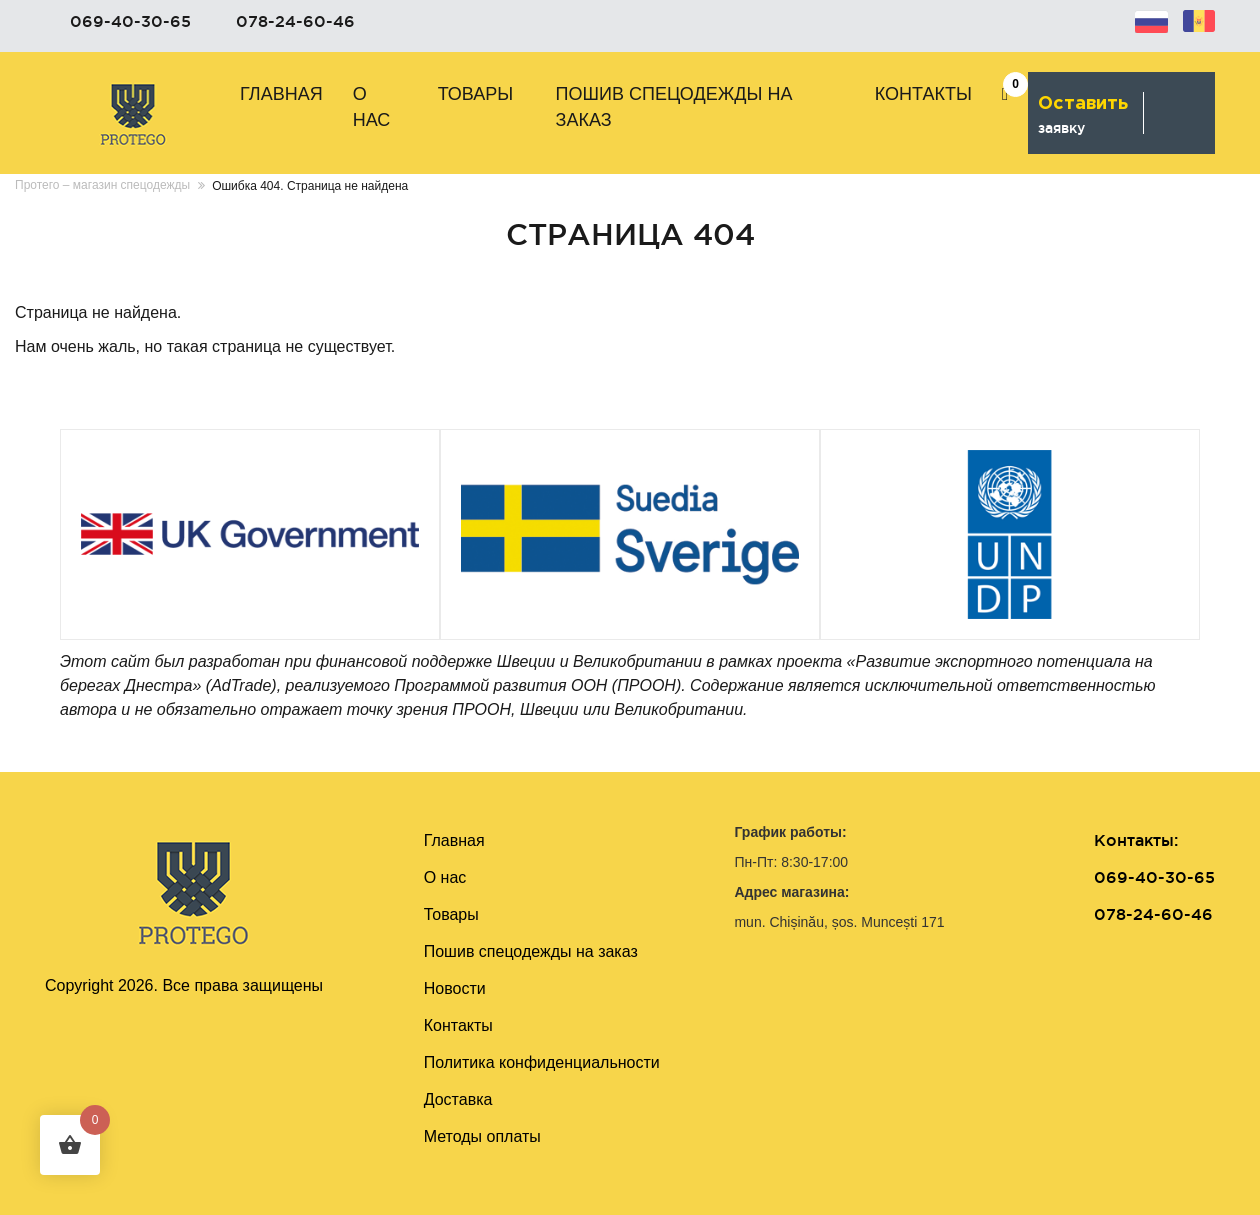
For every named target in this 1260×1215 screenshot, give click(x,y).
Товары (476, 94)
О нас (372, 107)
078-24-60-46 (295, 21)
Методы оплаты (482, 1136)
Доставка (458, 1099)
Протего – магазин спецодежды (102, 185)
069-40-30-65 (130, 21)
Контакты (923, 94)
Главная (281, 94)
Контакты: (1136, 840)
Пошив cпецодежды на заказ (674, 107)
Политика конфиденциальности (542, 1062)
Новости (455, 988)
